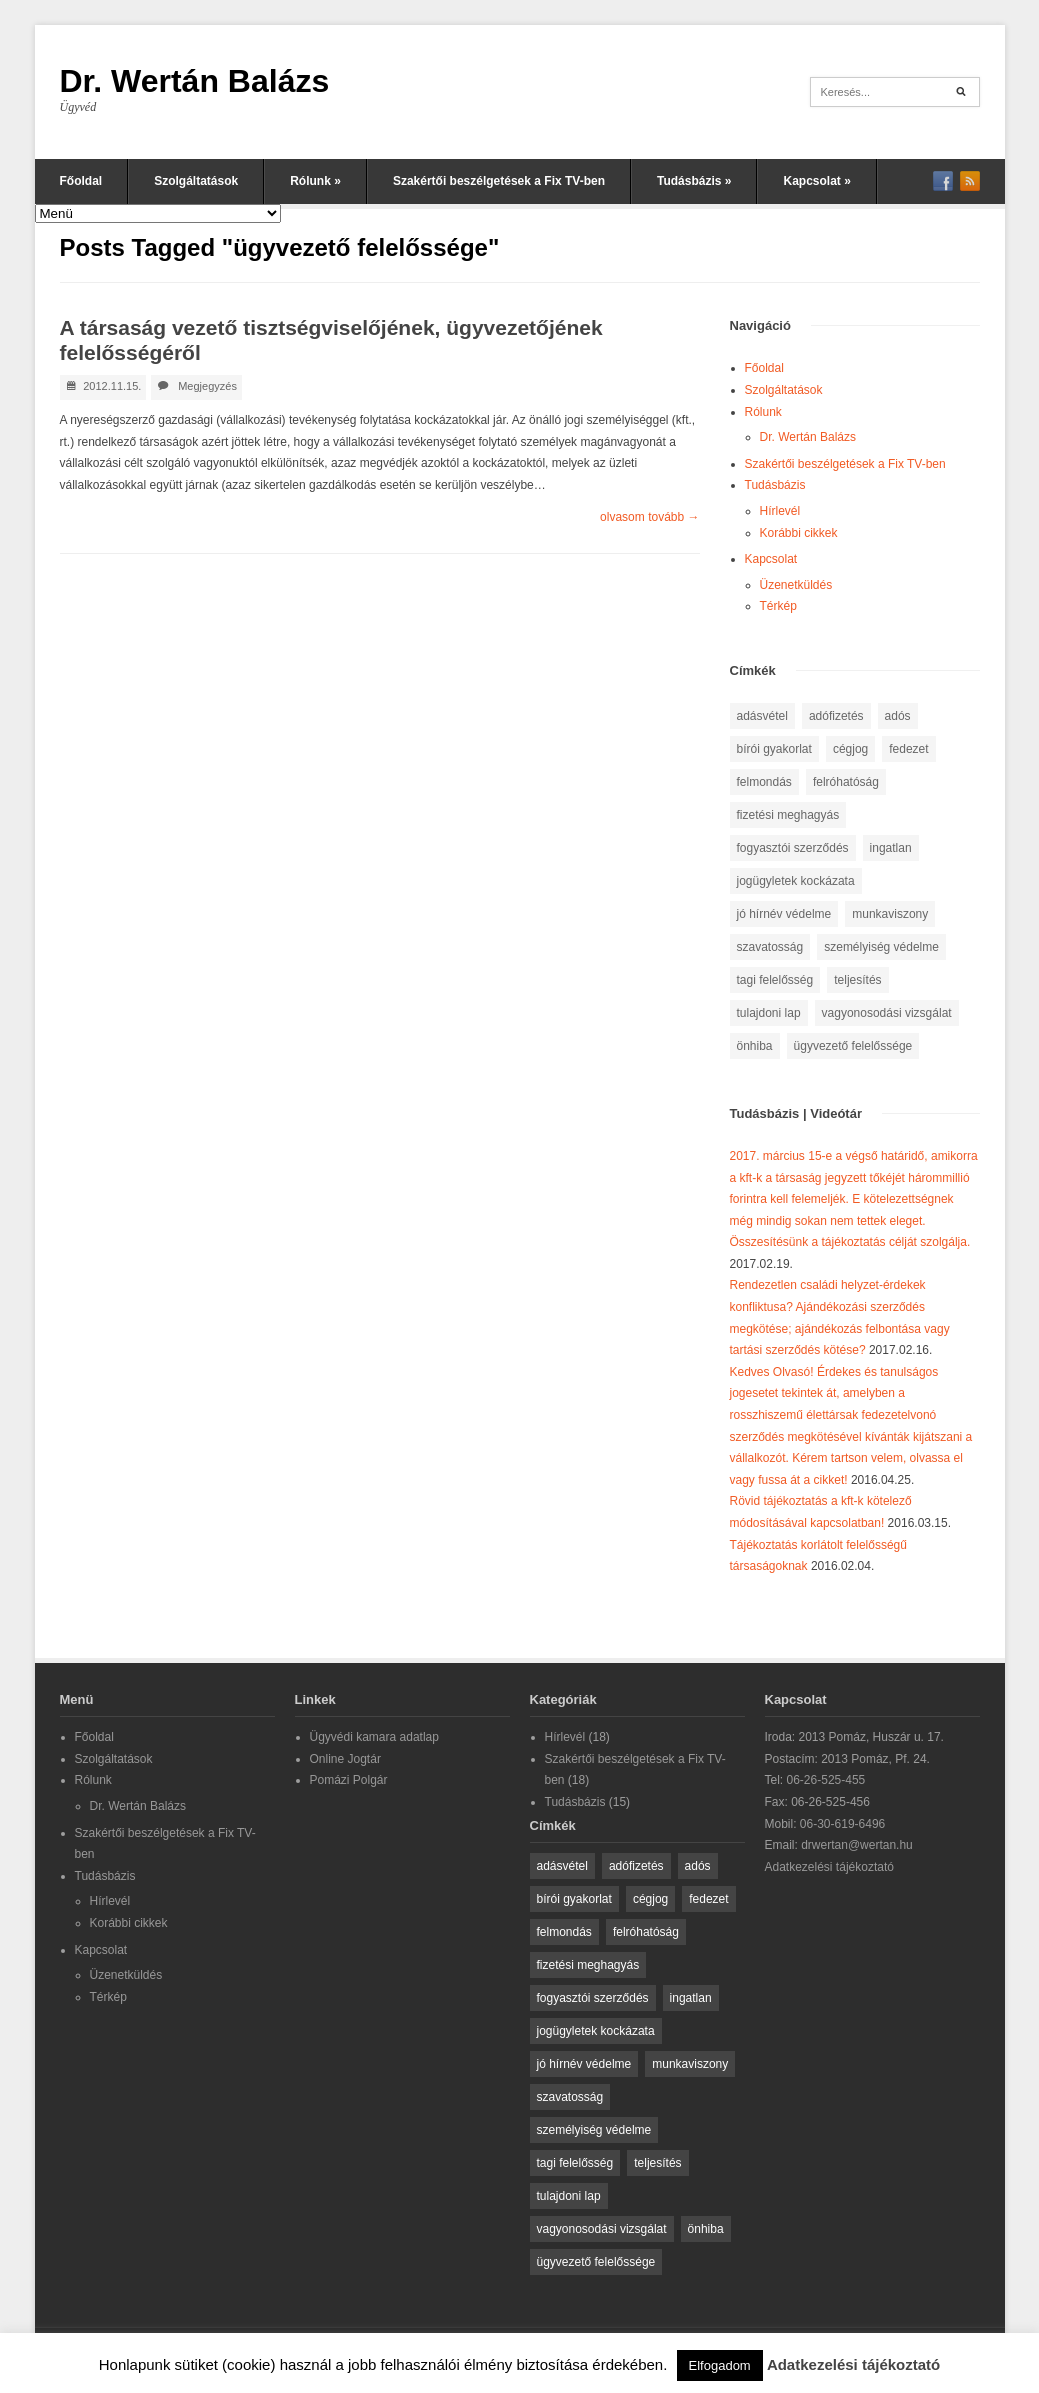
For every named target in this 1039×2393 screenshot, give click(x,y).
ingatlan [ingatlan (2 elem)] (891, 848)
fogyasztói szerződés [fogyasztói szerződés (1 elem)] (793, 848)
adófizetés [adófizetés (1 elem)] (836, 716)
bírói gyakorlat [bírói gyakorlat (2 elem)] (774, 749)
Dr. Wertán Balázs (195, 81)
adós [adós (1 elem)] (898, 716)
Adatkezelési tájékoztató (829, 1867)
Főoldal (81, 181)
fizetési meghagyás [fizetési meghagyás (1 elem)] (788, 815)
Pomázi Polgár (349, 1780)
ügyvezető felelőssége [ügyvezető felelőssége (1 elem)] (853, 1046)
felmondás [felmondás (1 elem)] (764, 782)
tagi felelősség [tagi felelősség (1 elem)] (775, 980)
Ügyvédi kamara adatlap (374, 1737)
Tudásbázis (694, 181)
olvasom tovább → (649, 517)
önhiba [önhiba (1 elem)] (755, 1046)
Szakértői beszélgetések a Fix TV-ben (499, 181)
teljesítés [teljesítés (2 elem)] (857, 980)
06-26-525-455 (826, 1780)
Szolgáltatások (196, 181)
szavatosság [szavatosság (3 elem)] (770, 947)
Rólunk (315, 181)
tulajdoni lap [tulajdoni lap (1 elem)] (769, 1013)
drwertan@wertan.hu (857, 1845)
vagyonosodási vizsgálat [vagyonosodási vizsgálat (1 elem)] (887, 1013)
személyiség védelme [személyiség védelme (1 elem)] (881, 947)
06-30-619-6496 (842, 1824)
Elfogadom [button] (720, 2365)
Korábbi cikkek (799, 533)
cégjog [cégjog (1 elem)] (850, 749)
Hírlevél (780, 511)
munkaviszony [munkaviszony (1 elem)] (890, 914)
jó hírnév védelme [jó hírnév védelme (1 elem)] (784, 914)
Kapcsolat (816, 181)
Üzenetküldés (796, 585)
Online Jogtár (345, 1759)
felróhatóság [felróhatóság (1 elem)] (846, 782)
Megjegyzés (207, 386)
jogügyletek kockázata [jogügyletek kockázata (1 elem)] (796, 881)
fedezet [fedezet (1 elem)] (908, 749)
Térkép (778, 606)
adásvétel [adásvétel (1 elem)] (762, 716)
